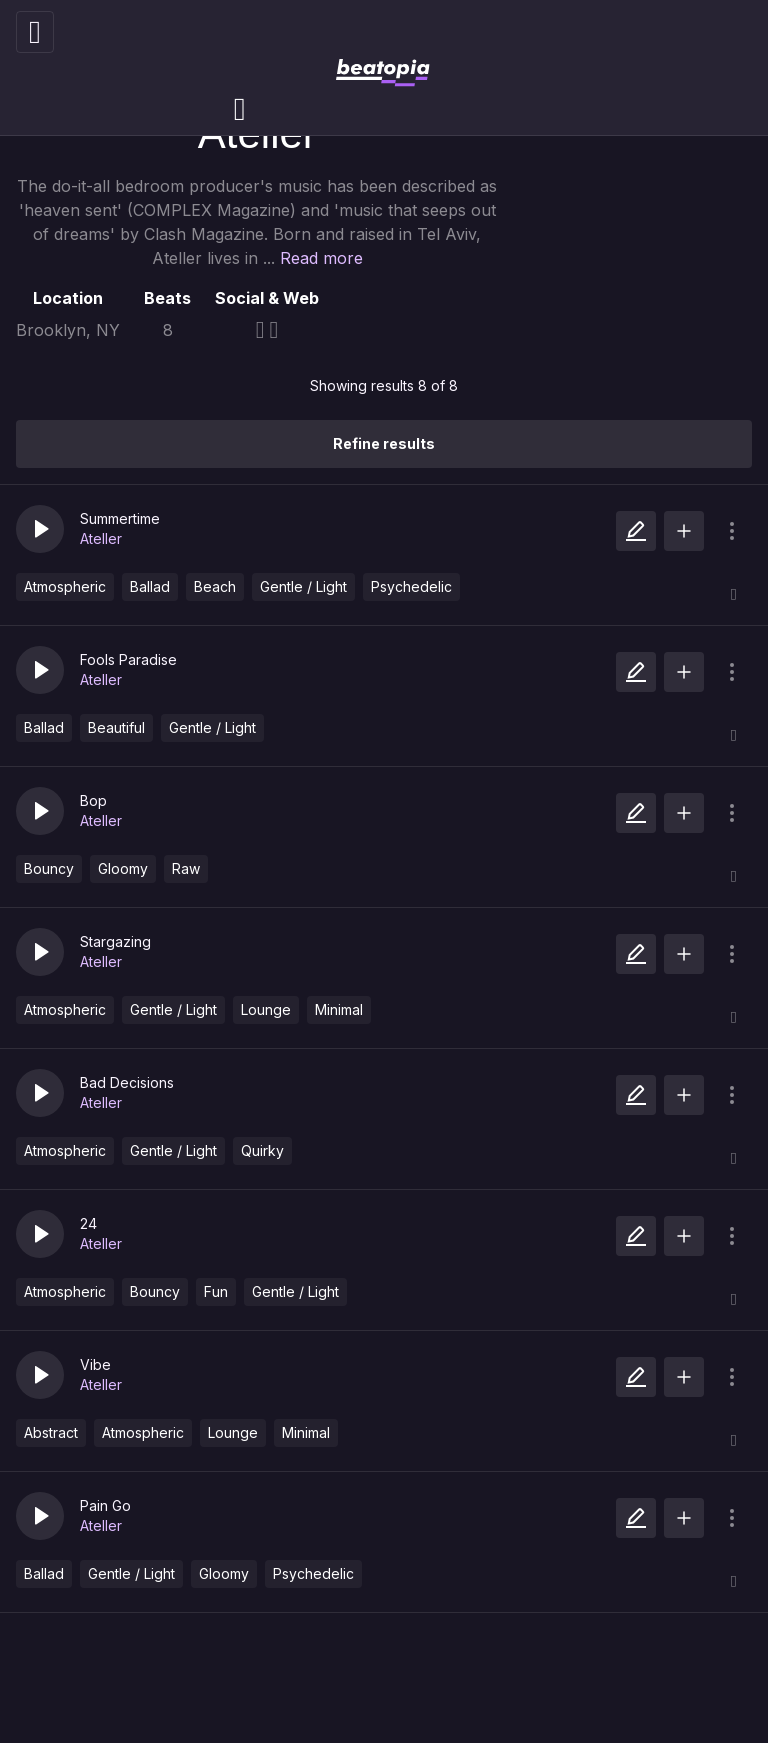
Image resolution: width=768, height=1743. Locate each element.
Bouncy (49, 868)
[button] (40, 529)
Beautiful (116, 727)
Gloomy (123, 868)
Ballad (150, 586)
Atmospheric (65, 586)
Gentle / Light (303, 586)
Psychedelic (411, 586)
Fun (216, 1291)
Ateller (101, 538)
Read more (321, 258)
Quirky (262, 1150)
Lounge (266, 1009)
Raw (186, 868)
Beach (215, 586)
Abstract (51, 1432)
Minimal (339, 1009)
